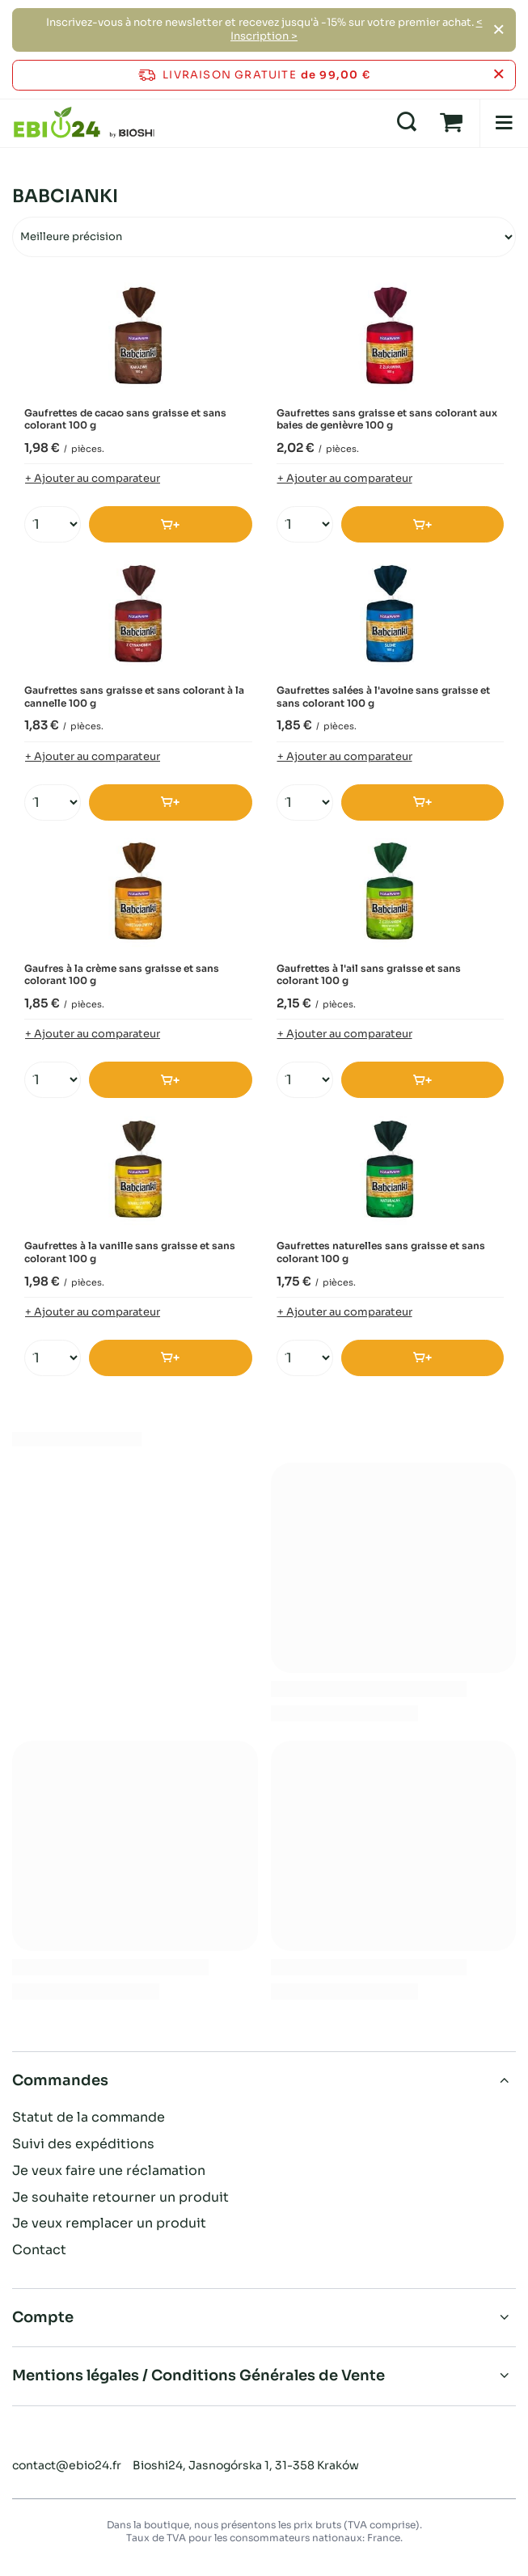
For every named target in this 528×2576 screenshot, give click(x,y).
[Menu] (503, 123)
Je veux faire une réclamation (108, 2171)
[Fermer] (498, 30)
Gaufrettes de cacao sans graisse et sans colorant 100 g (125, 419)
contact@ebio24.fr (66, 2465)
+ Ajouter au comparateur (92, 478)
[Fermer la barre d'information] (498, 74)
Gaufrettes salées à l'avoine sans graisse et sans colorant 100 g (383, 696)
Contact (39, 2250)
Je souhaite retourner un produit (120, 2198)
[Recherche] (406, 123)
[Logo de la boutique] (84, 123)
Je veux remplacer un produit (109, 2223)
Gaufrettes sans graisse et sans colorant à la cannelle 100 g (134, 696)
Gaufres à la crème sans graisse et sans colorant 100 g (121, 974)
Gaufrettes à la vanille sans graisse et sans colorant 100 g (129, 1252)
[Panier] (451, 123)
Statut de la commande (88, 2117)
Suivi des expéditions (83, 2144)
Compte (43, 2317)
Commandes (60, 2080)
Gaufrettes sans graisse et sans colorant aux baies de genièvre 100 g (387, 419)
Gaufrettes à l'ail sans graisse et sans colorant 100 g (369, 974)
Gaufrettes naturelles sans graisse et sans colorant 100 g (381, 1252)
